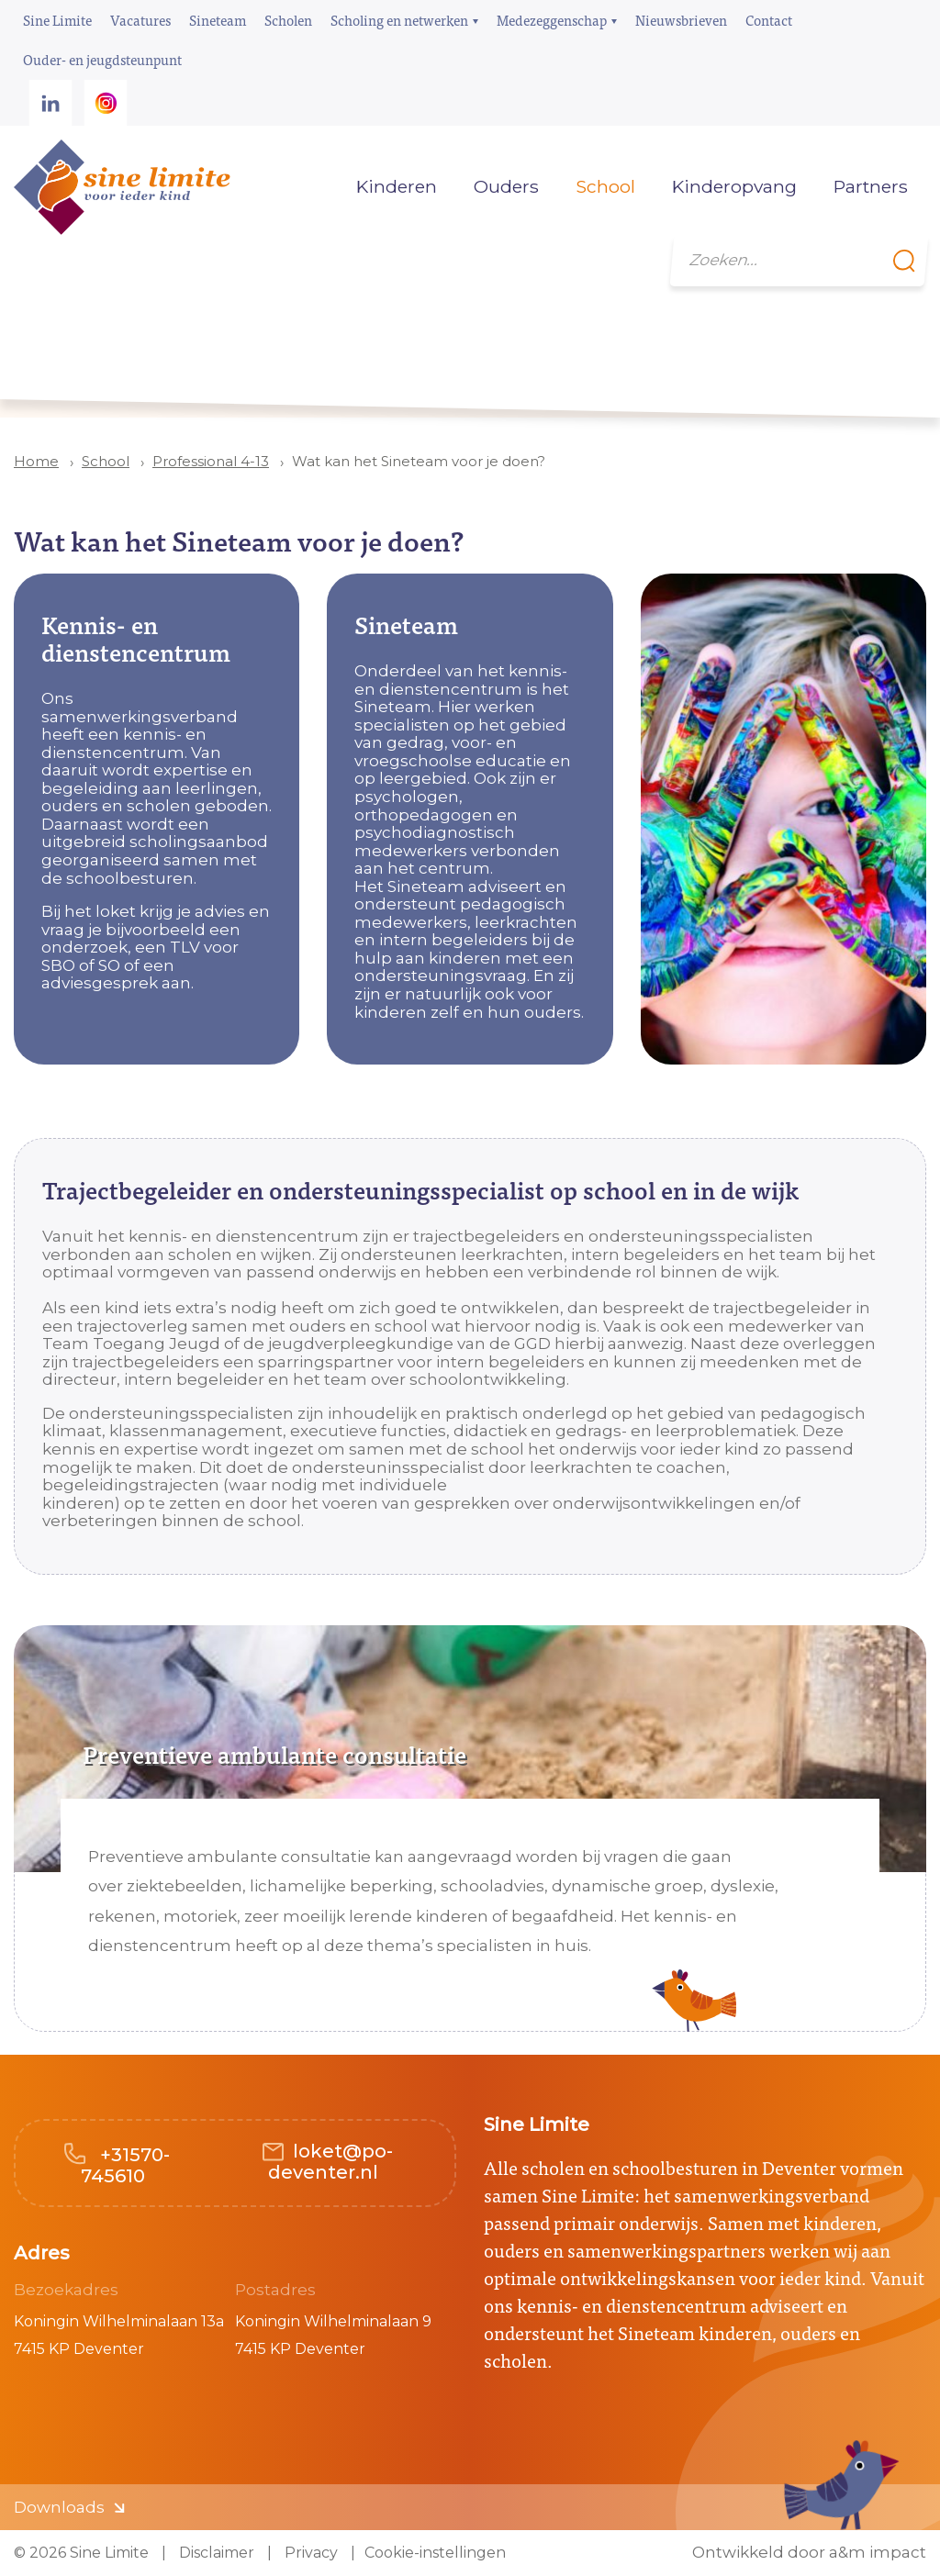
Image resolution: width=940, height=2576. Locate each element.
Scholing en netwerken (399, 20)
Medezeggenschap (552, 20)
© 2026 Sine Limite (81, 2552)
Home (310, 186)
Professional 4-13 (210, 461)
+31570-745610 (126, 2165)
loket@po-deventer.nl (330, 2161)
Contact (768, 20)
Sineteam (217, 20)
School (105, 461)
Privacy (309, 2552)
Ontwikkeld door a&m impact (809, 2552)
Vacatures (140, 20)
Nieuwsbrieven (681, 20)
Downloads (59, 2507)
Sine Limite (57, 20)
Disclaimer (214, 2552)
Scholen (288, 20)
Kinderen (396, 186)
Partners (871, 186)
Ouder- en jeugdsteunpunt (102, 59)
